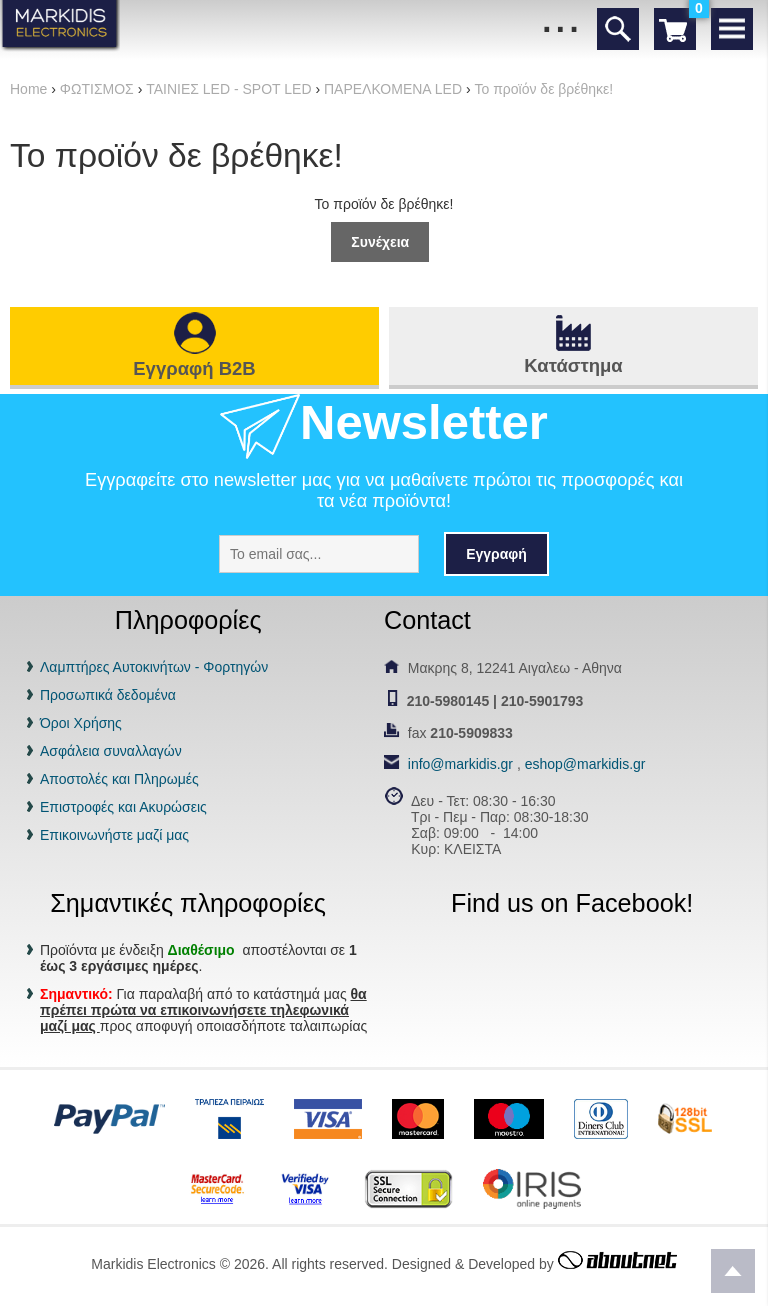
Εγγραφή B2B (194, 368)
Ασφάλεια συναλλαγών (111, 751)
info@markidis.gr (460, 764)
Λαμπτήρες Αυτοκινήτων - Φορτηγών (154, 667)
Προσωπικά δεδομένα (108, 695)
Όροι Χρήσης (81, 723)
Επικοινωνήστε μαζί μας (114, 835)
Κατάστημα (573, 365)
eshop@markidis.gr (585, 764)
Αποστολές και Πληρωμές (119, 779)
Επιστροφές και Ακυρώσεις (123, 807)
